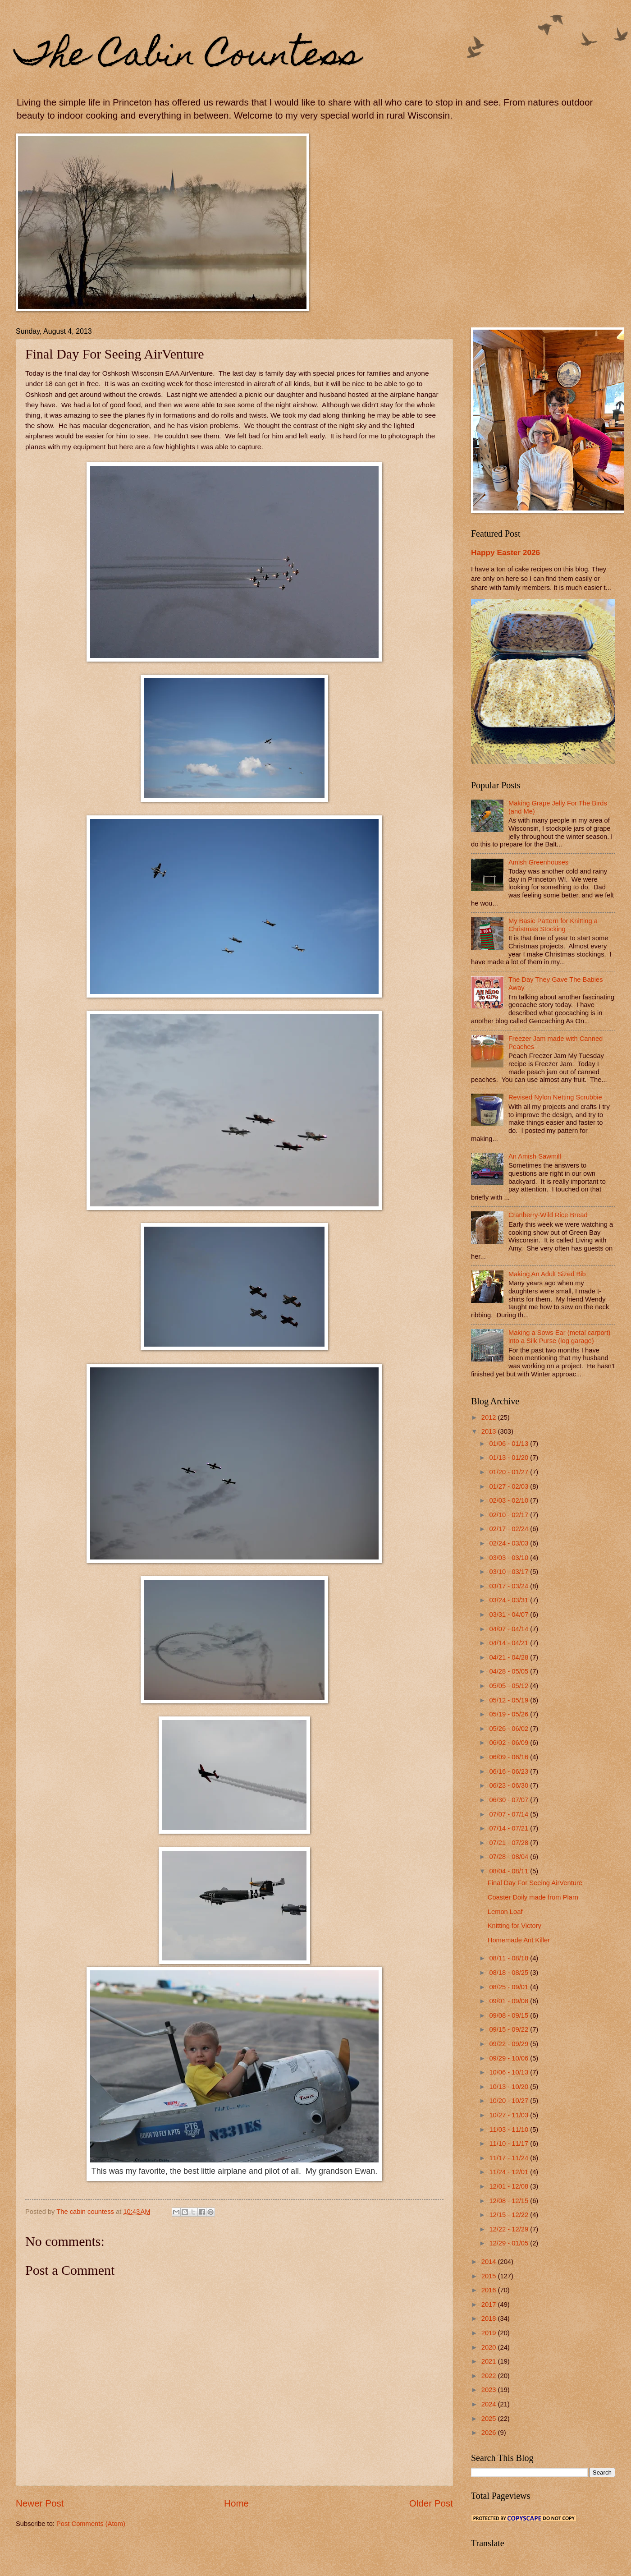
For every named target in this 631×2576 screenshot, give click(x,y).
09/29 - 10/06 (509, 2058)
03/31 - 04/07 (509, 1614)
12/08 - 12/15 (509, 2200)
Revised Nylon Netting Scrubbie (555, 1097)
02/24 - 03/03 (509, 1543)
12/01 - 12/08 (509, 2186)
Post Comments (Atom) (90, 2523)
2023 (489, 2389)
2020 (489, 2347)
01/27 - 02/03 (509, 1486)
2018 (489, 2318)
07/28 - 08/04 (509, 1856)
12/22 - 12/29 (509, 2229)
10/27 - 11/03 (509, 2115)
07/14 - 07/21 (509, 1828)
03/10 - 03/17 (509, 1571)
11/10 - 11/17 (509, 2143)
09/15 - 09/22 (509, 2029)
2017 (489, 2304)
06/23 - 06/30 (509, 1785)
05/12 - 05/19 (509, 1700)
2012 (489, 1417)
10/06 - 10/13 (509, 2072)
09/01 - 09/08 (509, 2001)
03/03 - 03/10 (509, 1557)
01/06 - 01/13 (509, 1443)
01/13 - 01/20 (509, 1457)
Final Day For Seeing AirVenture (535, 1882)
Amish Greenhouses (538, 862)
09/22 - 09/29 (509, 2043)
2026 (489, 2432)
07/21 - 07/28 (509, 1842)
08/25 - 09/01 (509, 1987)
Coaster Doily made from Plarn (533, 1897)
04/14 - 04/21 (509, 1643)
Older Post (431, 2503)
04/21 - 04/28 (509, 1657)
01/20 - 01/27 (509, 1472)
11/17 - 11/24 (509, 2158)
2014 (489, 2261)
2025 (489, 2418)
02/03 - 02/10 (509, 1500)
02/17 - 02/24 (509, 1528)
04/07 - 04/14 (509, 1629)
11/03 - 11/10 (509, 2129)
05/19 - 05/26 (509, 1714)
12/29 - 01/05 (509, 2243)
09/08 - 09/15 (509, 2015)
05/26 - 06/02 (509, 1728)
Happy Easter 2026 (505, 552)
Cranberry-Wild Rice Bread (548, 1215)
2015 (489, 2276)
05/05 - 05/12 (509, 1685)
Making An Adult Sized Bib (547, 1274)
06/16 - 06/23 (509, 1771)
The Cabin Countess (188, 57)
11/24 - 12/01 (509, 2172)
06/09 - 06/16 (509, 1757)
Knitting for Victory (514, 1925)
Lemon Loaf (505, 1911)
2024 (489, 2404)
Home (236, 2503)
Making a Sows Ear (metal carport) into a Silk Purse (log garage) (559, 1336)
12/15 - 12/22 (509, 2214)
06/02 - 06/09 (509, 1742)
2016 (489, 2290)
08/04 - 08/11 (509, 1871)
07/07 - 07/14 (509, 1814)
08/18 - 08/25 (509, 1972)
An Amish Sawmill (534, 1156)
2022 (489, 2375)
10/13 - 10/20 (509, 2086)
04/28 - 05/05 (509, 1671)
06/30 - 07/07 (509, 1799)
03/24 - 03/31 (509, 1600)
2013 (489, 1431)
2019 (489, 2333)
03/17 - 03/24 (509, 1586)
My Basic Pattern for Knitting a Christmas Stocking (553, 925)
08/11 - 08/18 (509, 1958)
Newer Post (40, 2503)
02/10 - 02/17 (509, 1514)
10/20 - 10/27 (509, 2100)
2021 (489, 2361)
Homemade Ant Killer (519, 1940)
